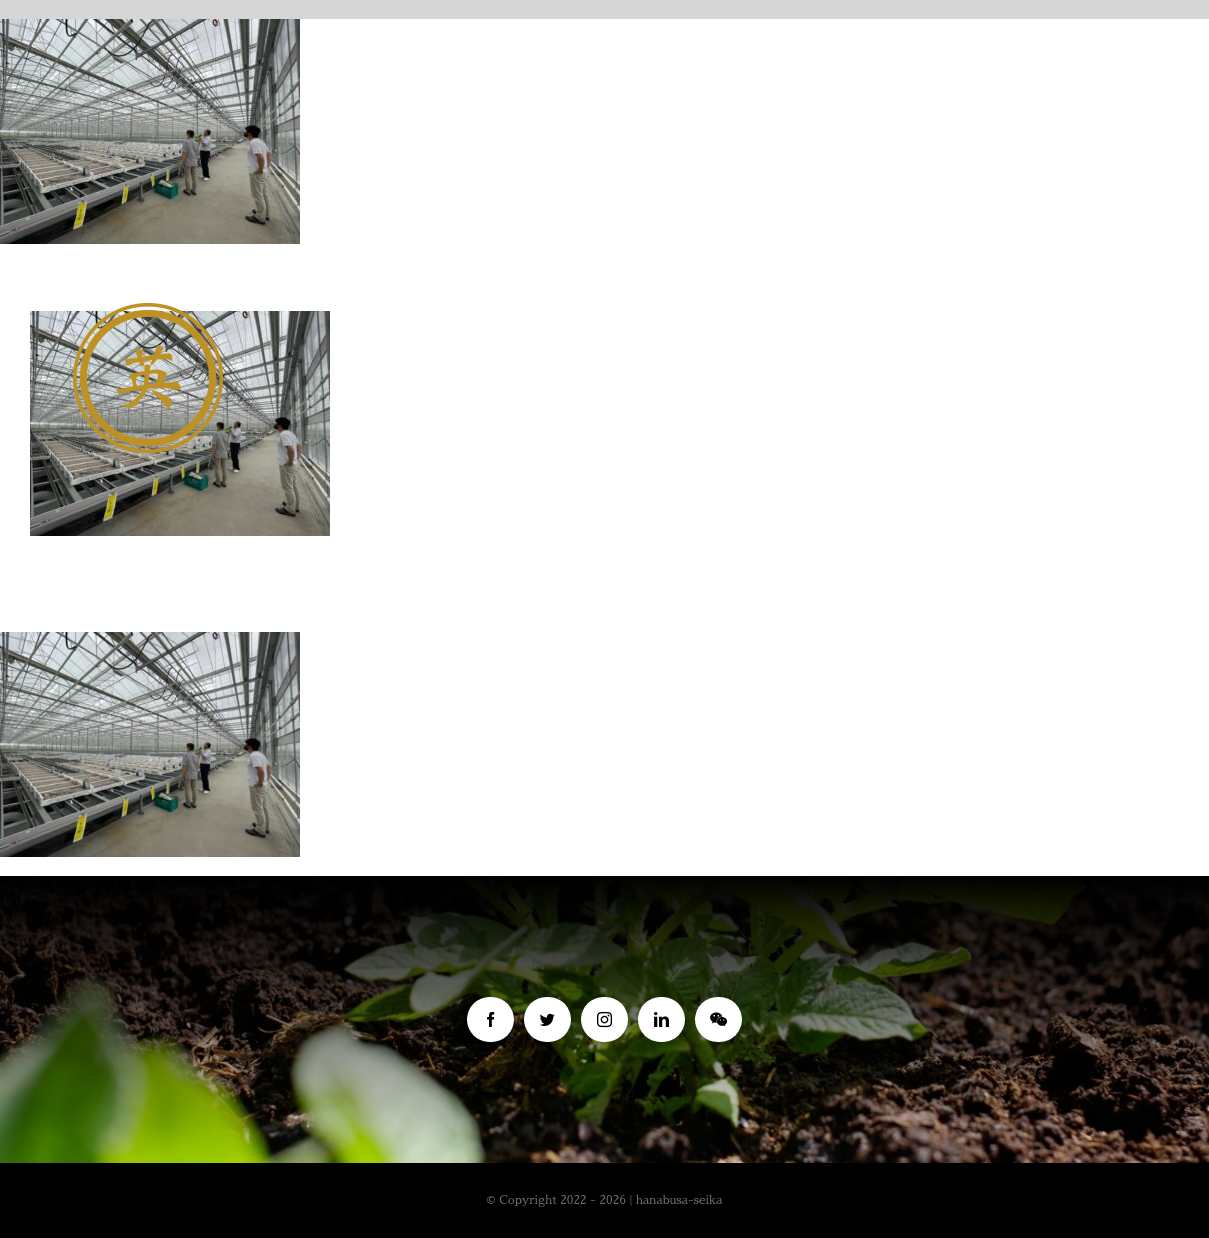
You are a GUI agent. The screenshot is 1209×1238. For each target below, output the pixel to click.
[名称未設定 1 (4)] (148, 312)
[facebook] (490, 1019)
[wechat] (718, 1019)
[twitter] (547, 1019)
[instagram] (604, 1019)
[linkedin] (661, 1019)
